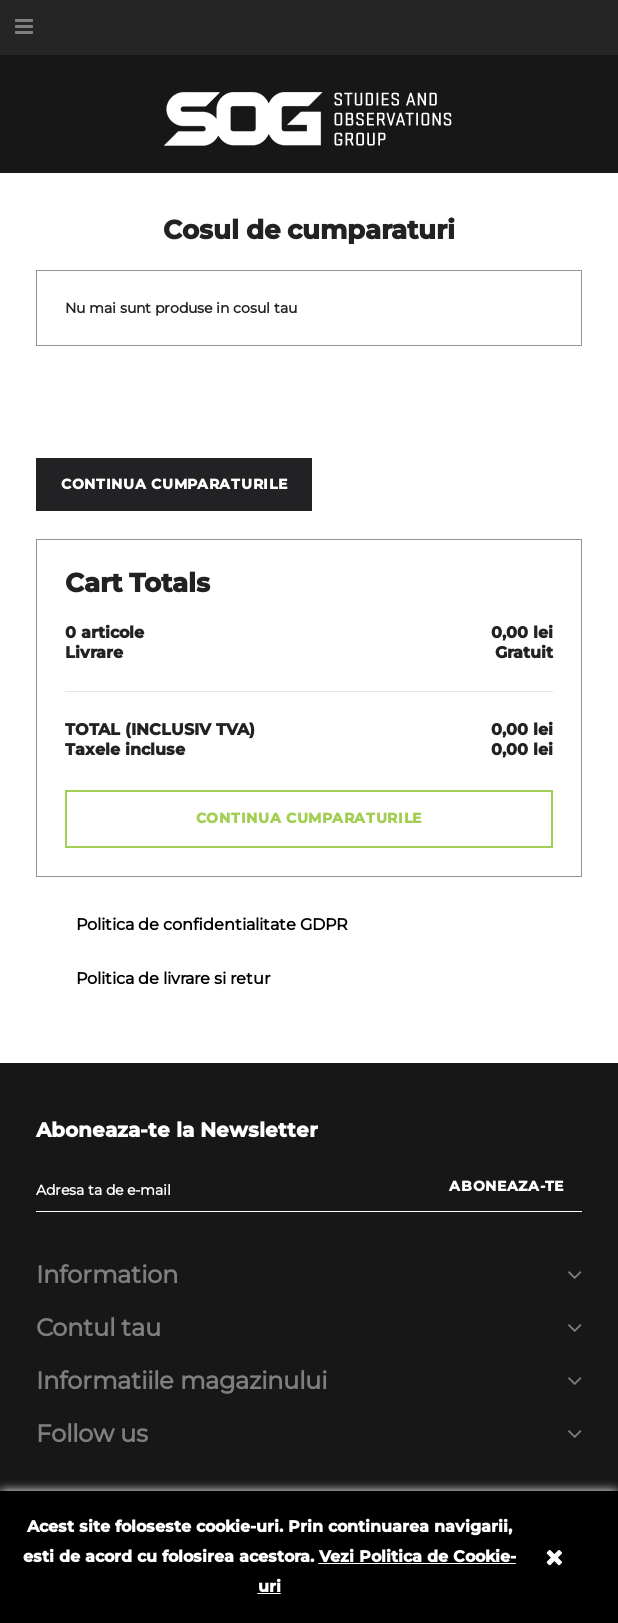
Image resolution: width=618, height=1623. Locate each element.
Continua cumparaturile (174, 484)
